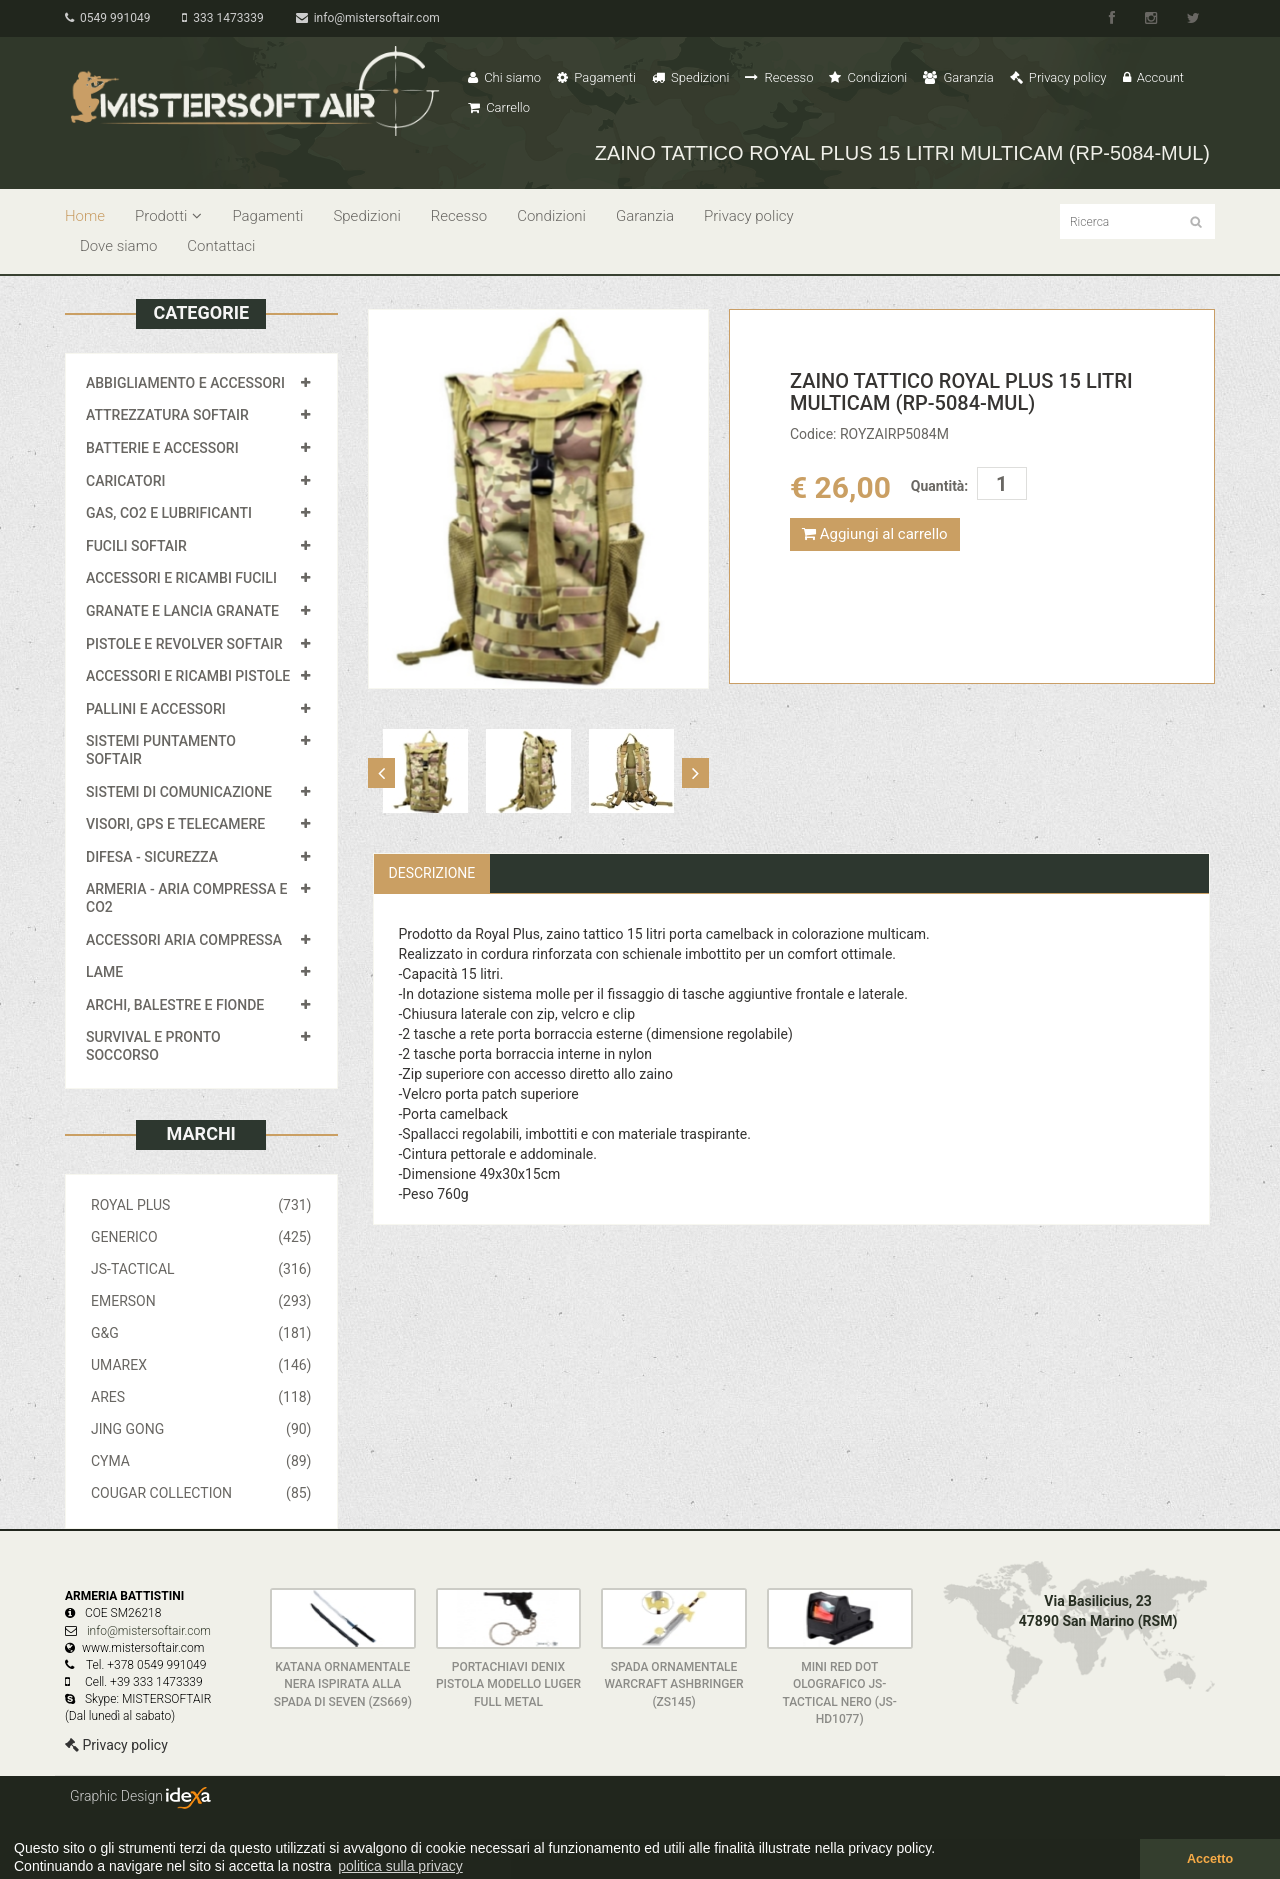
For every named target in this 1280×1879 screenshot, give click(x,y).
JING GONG (201, 1429)
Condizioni (868, 77)
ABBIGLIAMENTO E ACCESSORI (185, 383)
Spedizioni (691, 77)
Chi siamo (504, 77)
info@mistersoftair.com (368, 18)
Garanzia (958, 77)
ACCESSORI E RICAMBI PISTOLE (188, 676)
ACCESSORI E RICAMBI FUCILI (181, 578)
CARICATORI (126, 481)
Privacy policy (1058, 77)
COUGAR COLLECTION (201, 1493)
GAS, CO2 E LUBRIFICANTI (169, 513)
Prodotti (168, 216)
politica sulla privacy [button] (400, 1866)
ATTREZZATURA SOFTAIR (167, 415)
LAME (104, 972)
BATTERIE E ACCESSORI (162, 448)
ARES (201, 1397)
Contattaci (221, 246)
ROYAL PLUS (201, 1205)
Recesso (779, 77)
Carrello (499, 107)
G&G (201, 1333)
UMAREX (201, 1365)
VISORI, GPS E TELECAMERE (175, 824)
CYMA (201, 1461)
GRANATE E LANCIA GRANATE (182, 611)
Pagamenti (596, 77)
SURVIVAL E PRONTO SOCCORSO (153, 1046)
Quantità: (939, 486)
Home (85, 216)
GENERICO (201, 1237)
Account (1153, 77)
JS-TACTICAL (201, 1269)
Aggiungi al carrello (875, 534)
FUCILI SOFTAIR (136, 546)
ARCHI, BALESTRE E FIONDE (175, 1005)
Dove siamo (118, 246)
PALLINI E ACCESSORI (156, 709)
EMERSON (201, 1301)
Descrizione (432, 873)
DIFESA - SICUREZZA (152, 857)
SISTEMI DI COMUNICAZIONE (179, 792)
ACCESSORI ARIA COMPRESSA (184, 940)
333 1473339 (222, 18)
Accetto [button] (1210, 1859)
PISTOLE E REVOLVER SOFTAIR (184, 644)
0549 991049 (107, 18)
